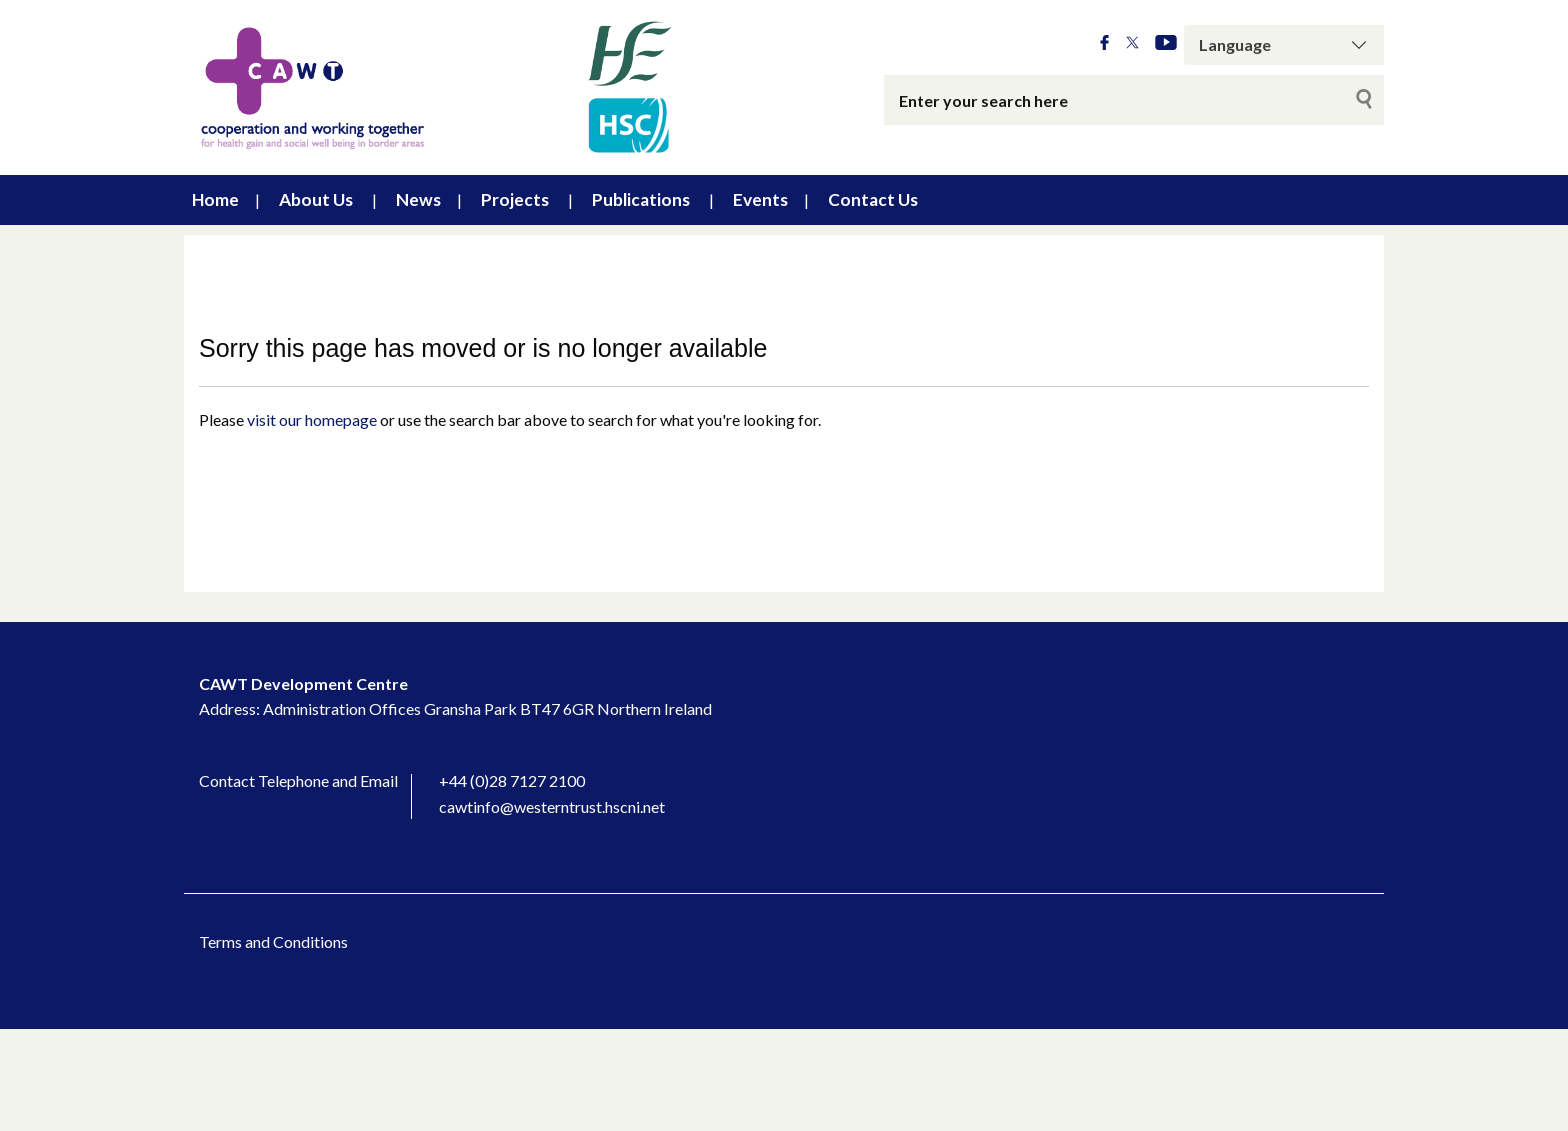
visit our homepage (312, 419)
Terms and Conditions (273, 941)
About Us (316, 199)
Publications (641, 199)
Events (760, 199)
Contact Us (873, 199)
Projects (515, 199)
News (418, 199)
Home (215, 199)
